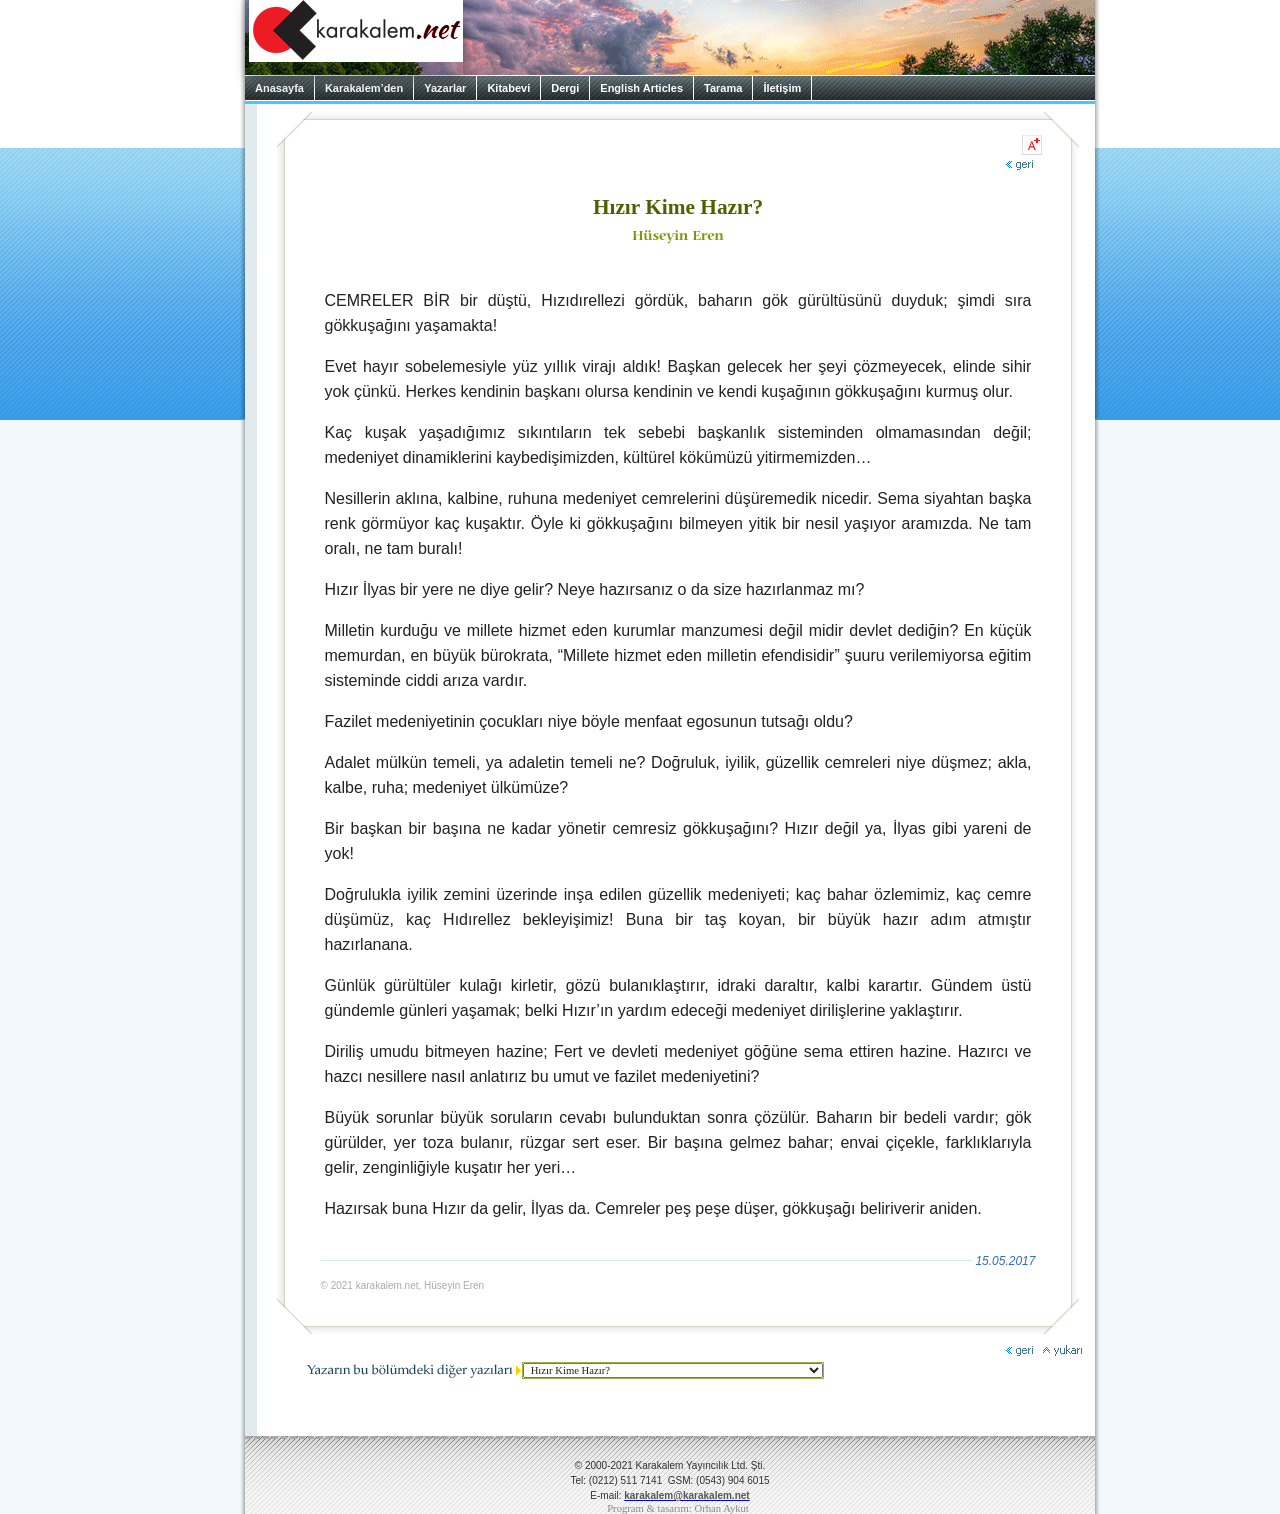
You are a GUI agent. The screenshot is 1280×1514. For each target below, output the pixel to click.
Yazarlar (445, 88)
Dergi (565, 88)
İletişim (782, 88)
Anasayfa (279, 88)
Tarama (723, 88)
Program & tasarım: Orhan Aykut (678, 1508)
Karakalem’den (364, 88)
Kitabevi (508, 88)
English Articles (641, 88)
